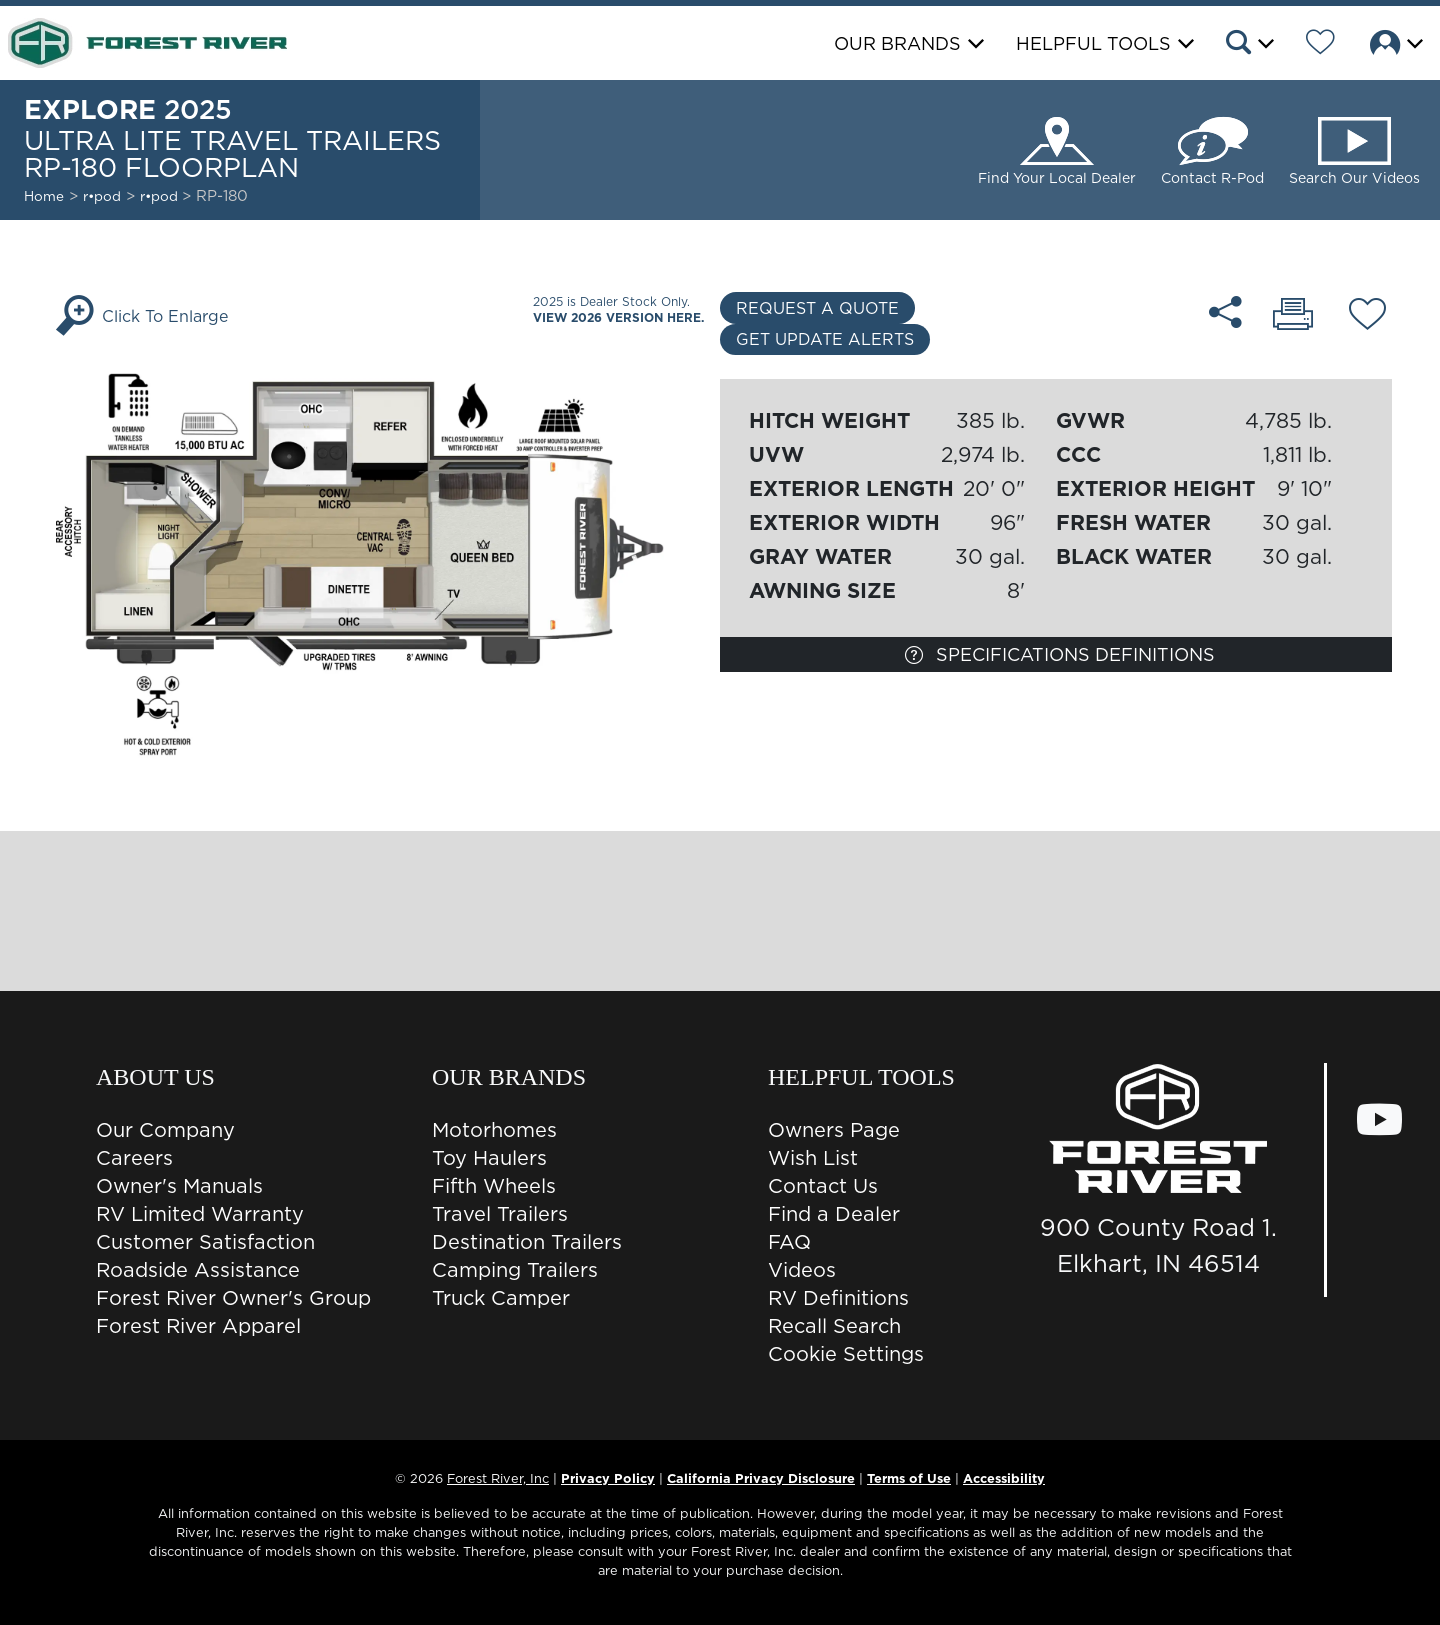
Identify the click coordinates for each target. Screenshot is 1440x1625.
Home (44, 196)
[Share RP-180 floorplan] (1226, 312)
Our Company (165, 1130)
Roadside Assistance (198, 1270)
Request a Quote (817, 308)
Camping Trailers (515, 1270)
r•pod (102, 196)
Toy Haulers (489, 1158)
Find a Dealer (834, 1214)
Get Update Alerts (825, 339)
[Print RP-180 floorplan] (1294, 316)
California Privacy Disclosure (761, 1478)
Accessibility (1004, 1478)
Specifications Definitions (1060, 654)
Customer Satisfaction (205, 1242)
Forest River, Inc (498, 1478)
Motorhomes (494, 1130)
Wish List (813, 1158)
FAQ (789, 1242)
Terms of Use (909, 1478)
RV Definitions (838, 1298)
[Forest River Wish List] (1320, 45)
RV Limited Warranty (200, 1214)
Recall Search (834, 1326)
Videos (802, 1270)
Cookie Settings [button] (846, 1354)
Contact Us (823, 1186)
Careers (134, 1158)
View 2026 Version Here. (618, 317)
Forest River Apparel (198, 1326)
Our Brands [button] (897, 43)
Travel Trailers (500, 1214)
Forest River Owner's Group (233, 1298)
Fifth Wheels (494, 1186)
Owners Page (834, 1130)
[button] (1248, 45)
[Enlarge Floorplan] (384, 560)
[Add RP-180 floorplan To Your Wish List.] (1367, 317)
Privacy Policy (608, 1478)
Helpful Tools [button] (1093, 43)
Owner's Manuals (179, 1186)
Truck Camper (501, 1298)
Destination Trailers (527, 1242)
